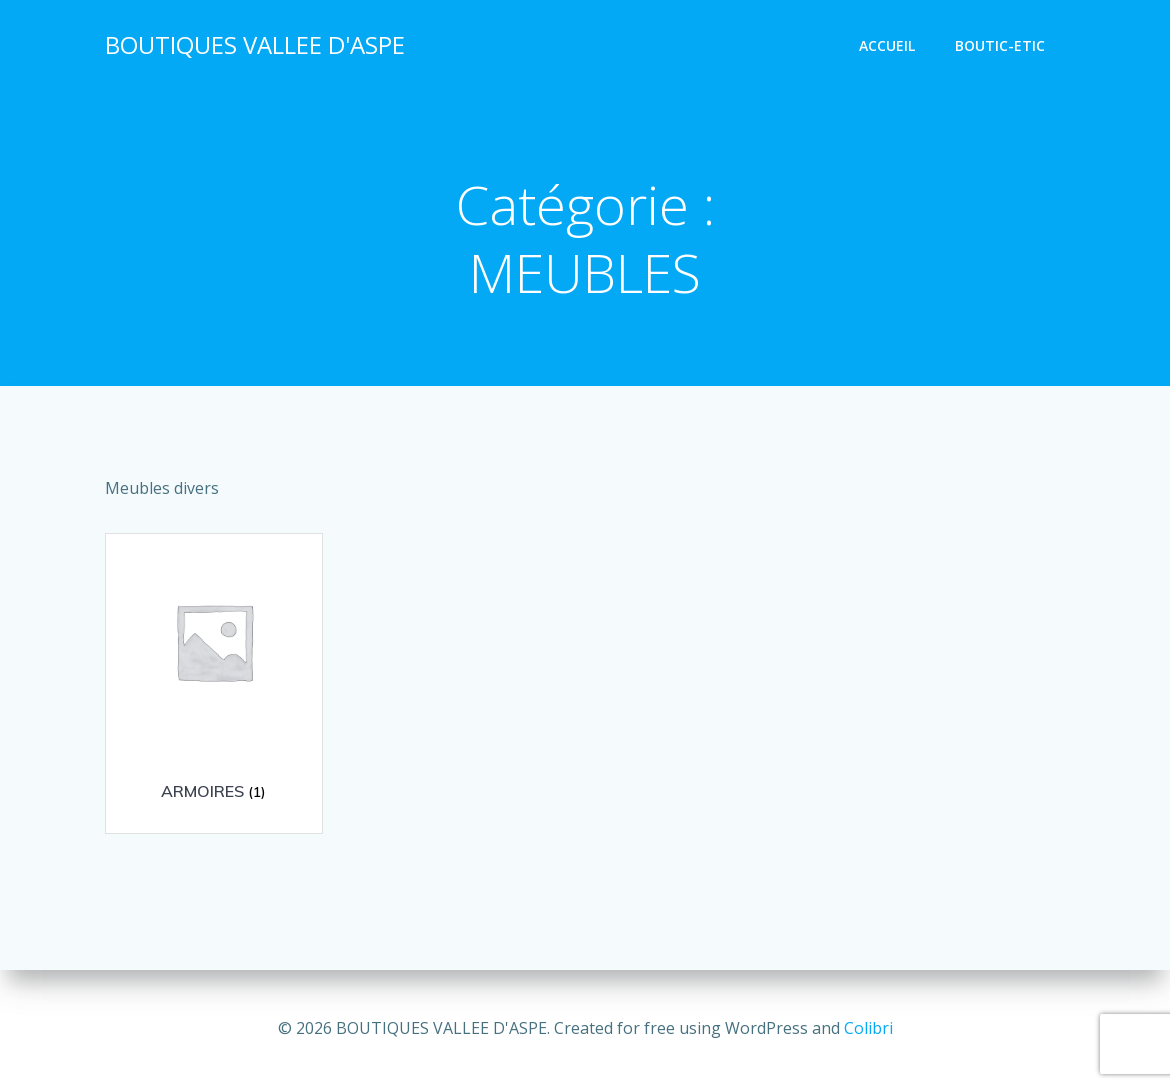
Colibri (868, 1028)
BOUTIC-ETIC (1000, 45)
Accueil (887, 45)
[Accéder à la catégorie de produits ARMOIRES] (214, 676)
